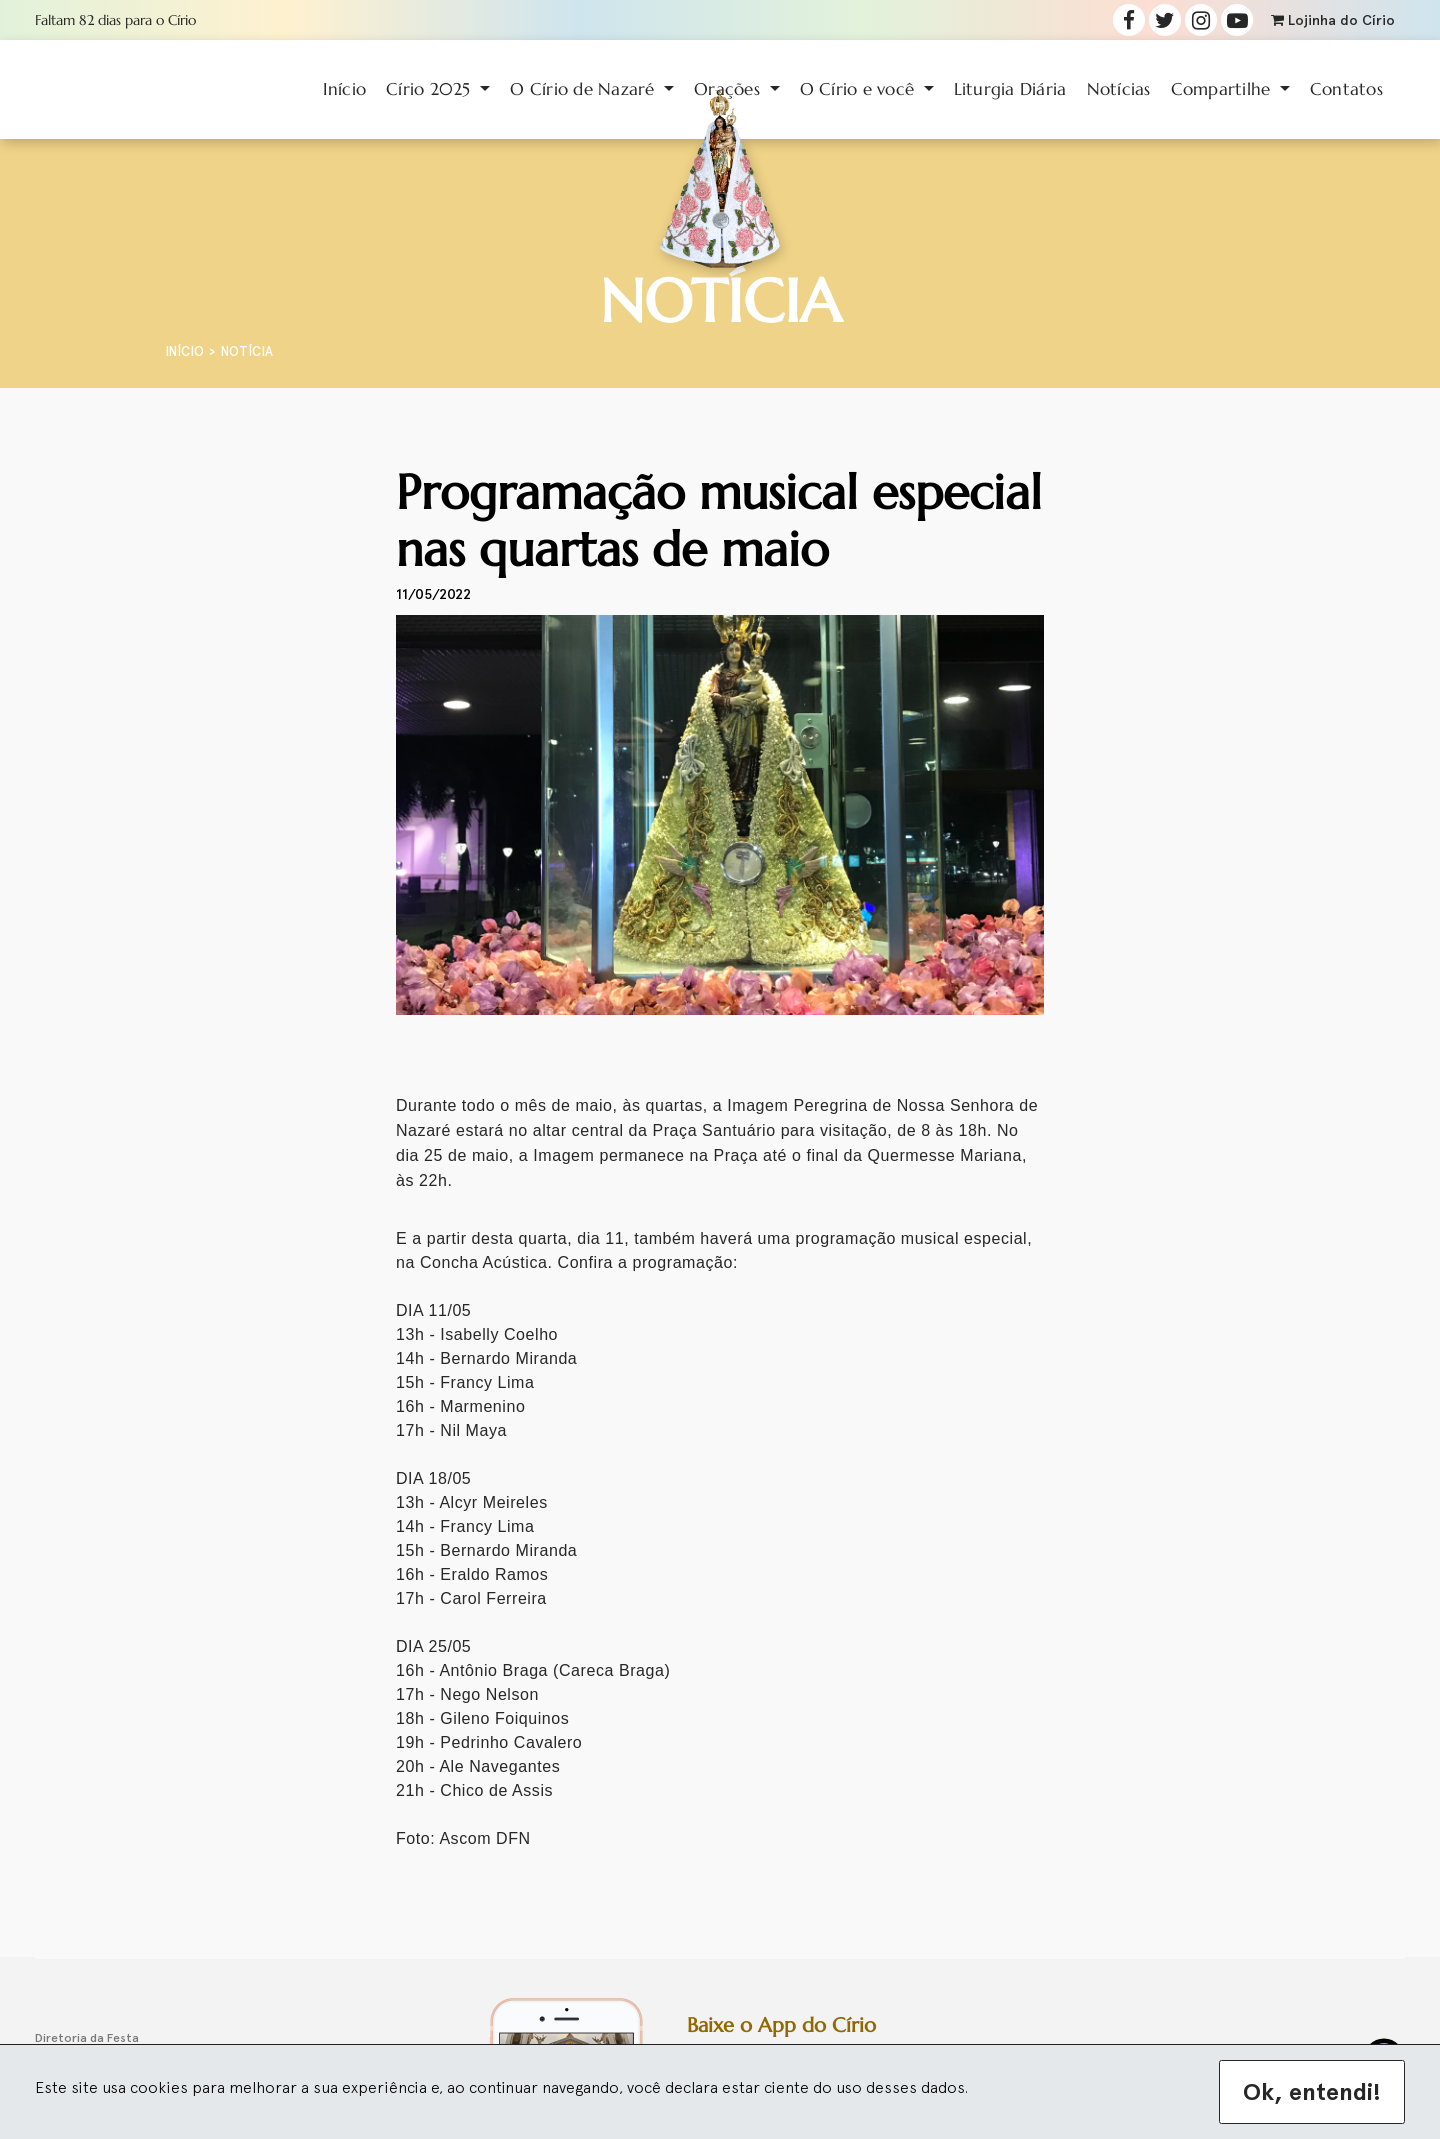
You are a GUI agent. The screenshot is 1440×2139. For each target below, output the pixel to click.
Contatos (1346, 89)
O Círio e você (860, 89)
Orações (729, 89)
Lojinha (1333, 20)
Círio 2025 (431, 89)
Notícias (1119, 89)
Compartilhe (1223, 89)
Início (345, 89)
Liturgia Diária (1010, 89)
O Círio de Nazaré (585, 89)
